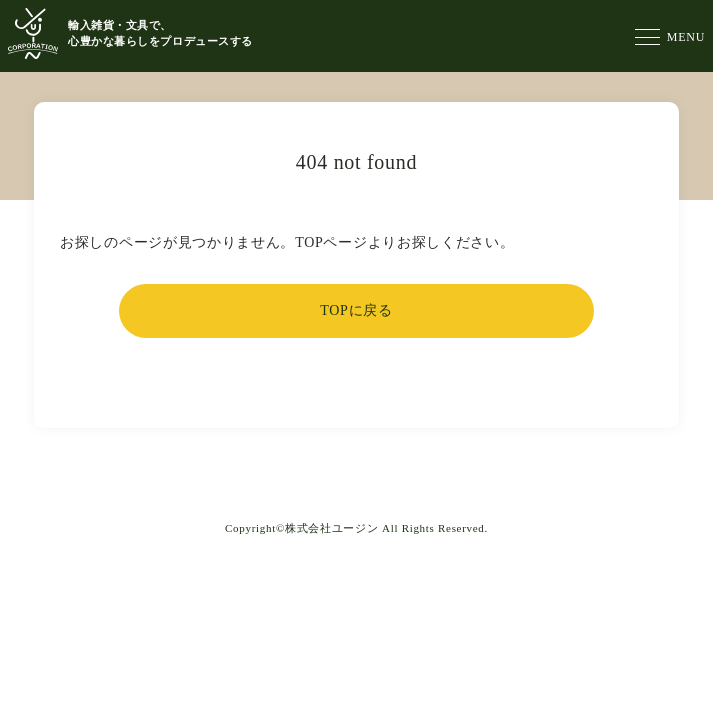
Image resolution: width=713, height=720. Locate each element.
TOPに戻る (356, 310)
